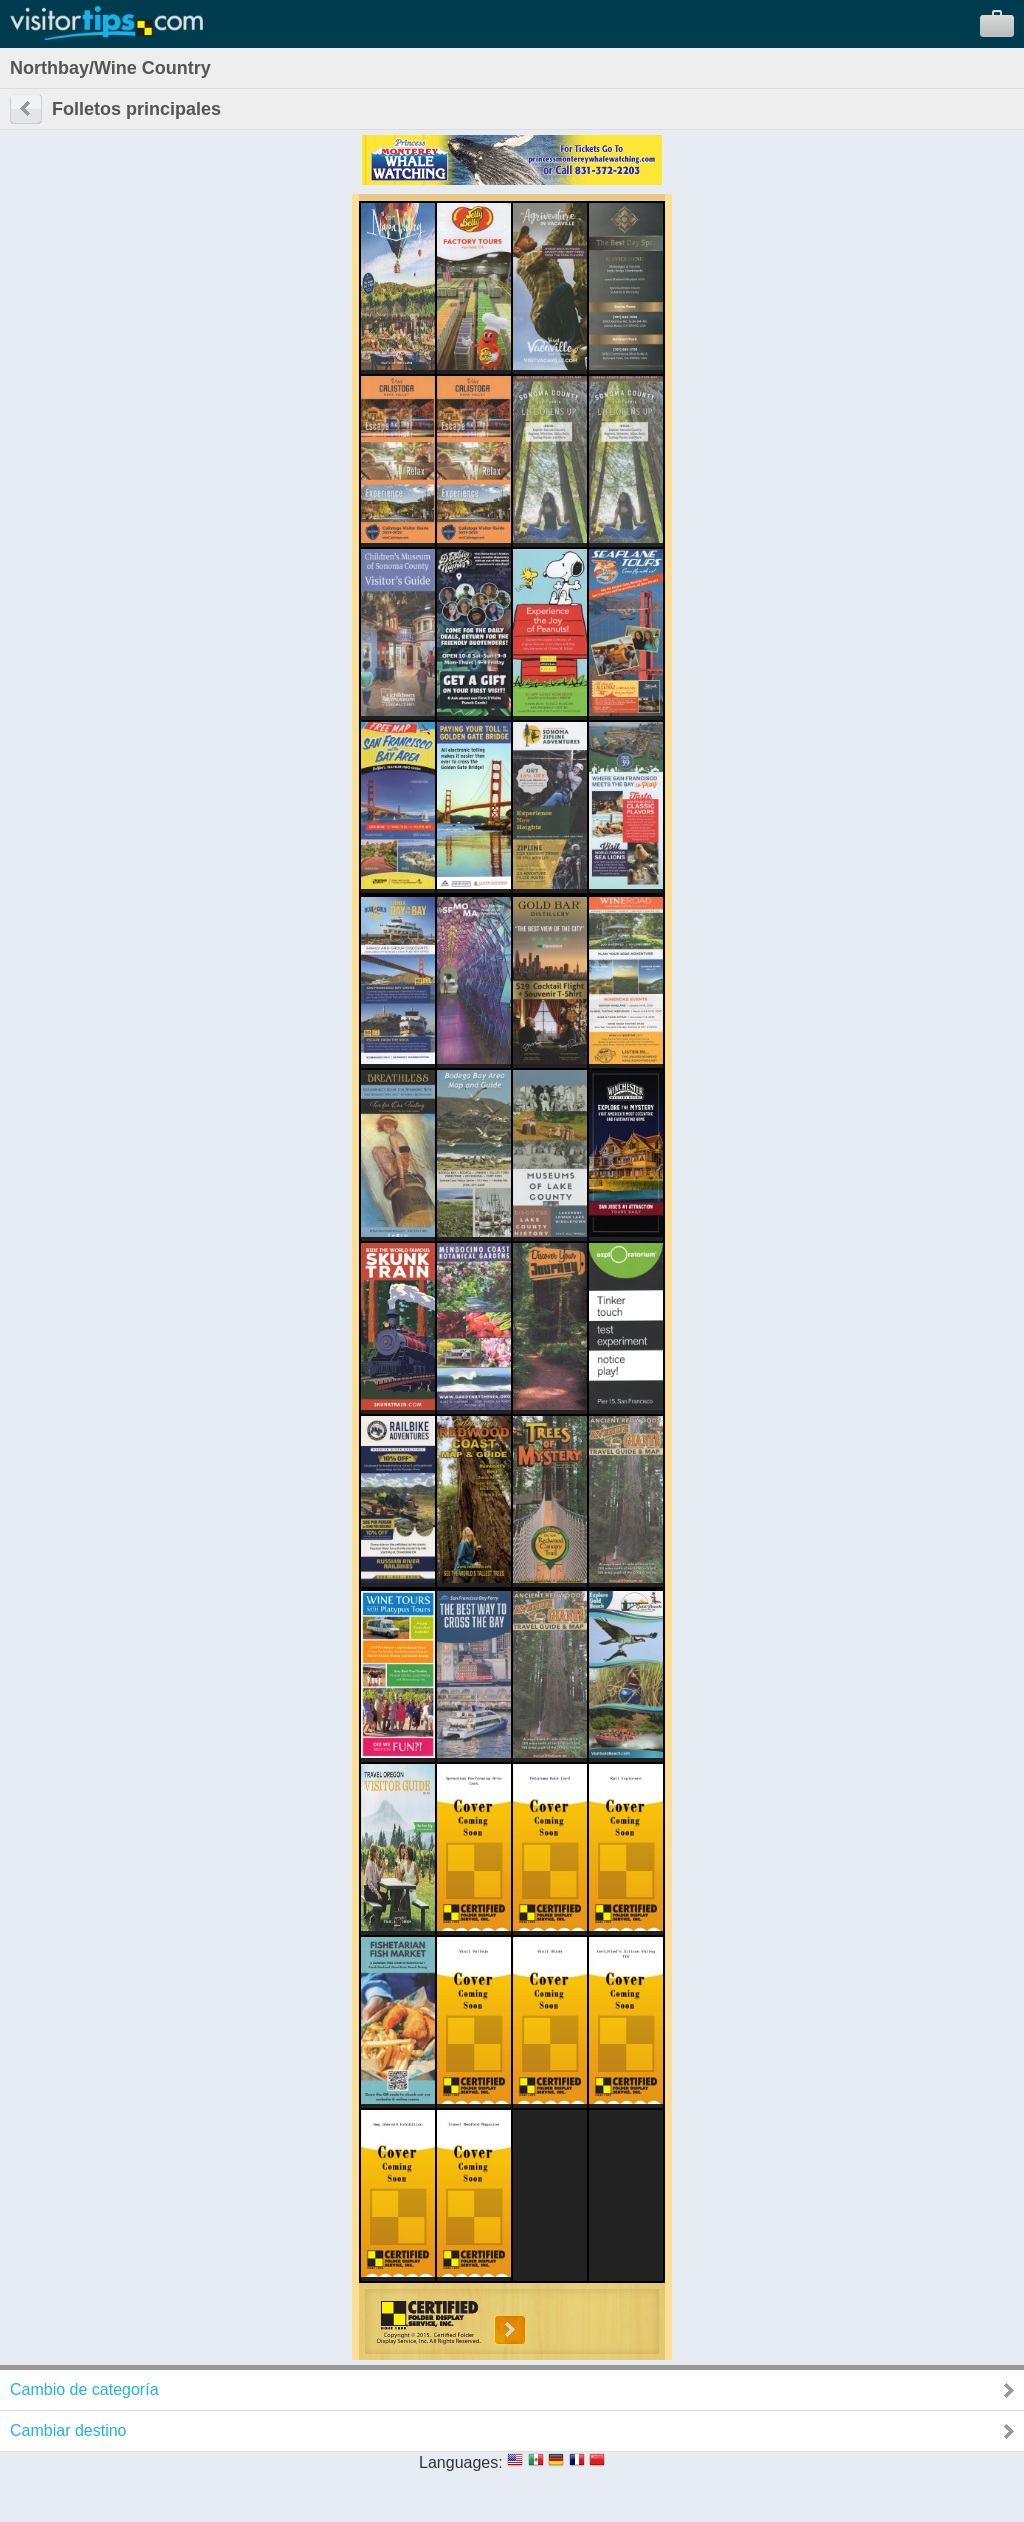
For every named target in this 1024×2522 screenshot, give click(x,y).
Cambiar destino (68, 2430)
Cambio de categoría (84, 2389)
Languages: (461, 2462)
